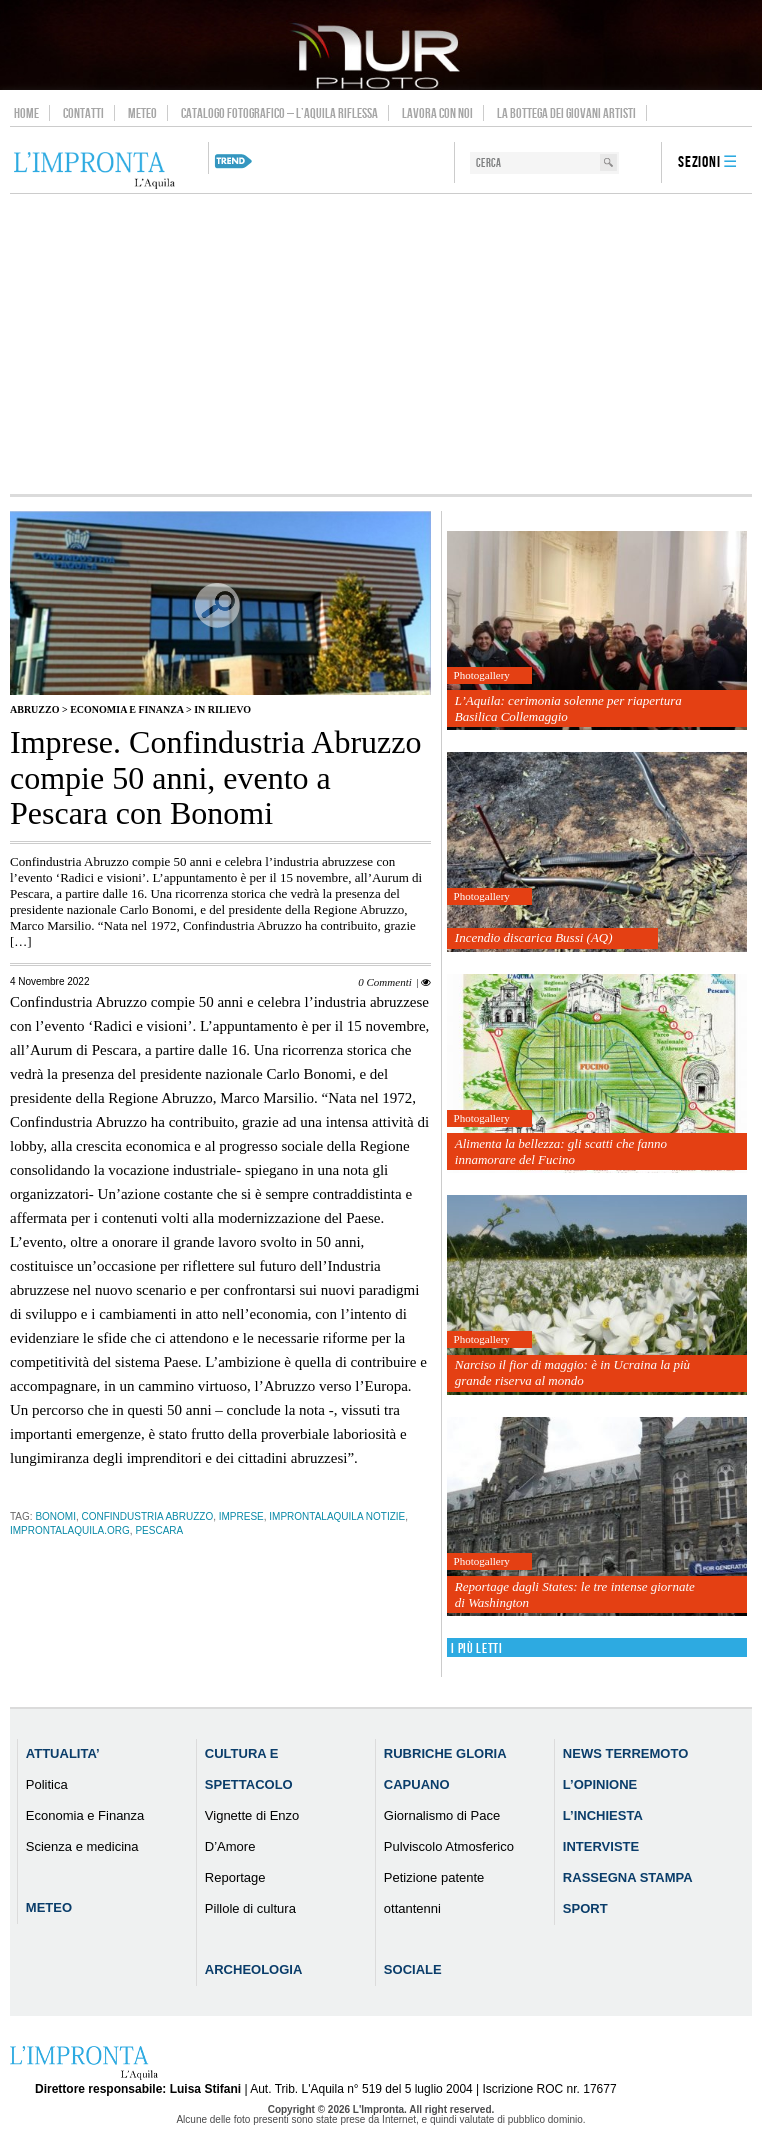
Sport (585, 1908)
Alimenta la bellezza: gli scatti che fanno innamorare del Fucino (561, 1151)
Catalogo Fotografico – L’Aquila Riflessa (279, 113)
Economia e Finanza (126, 709)
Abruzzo (34, 709)
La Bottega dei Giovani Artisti (566, 113)
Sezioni (699, 162)
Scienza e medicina (82, 1846)
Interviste (601, 1846)
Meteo (142, 113)
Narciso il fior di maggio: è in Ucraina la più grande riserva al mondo (572, 1372)
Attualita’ (63, 1753)
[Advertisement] (381, 344)
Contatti (83, 113)
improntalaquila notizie (337, 1516)
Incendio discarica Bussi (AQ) (534, 937)
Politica (47, 1784)
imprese (241, 1516)
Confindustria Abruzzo (148, 1516)
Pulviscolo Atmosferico (449, 1846)
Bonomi (55, 1516)
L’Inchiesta (603, 1815)
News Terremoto (625, 1753)
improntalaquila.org (70, 1530)
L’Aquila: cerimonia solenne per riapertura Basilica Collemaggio (568, 708)
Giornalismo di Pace (442, 1815)
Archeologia (254, 1969)
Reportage (235, 1877)
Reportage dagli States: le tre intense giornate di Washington (575, 1594)
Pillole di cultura (250, 1908)
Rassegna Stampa (628, 1877)
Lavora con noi (437, 113)
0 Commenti (384, 982)
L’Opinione (600, 1784)
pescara (159, 1530)
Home (26, 113)
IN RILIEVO (222, 709)
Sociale (413, 1969)
